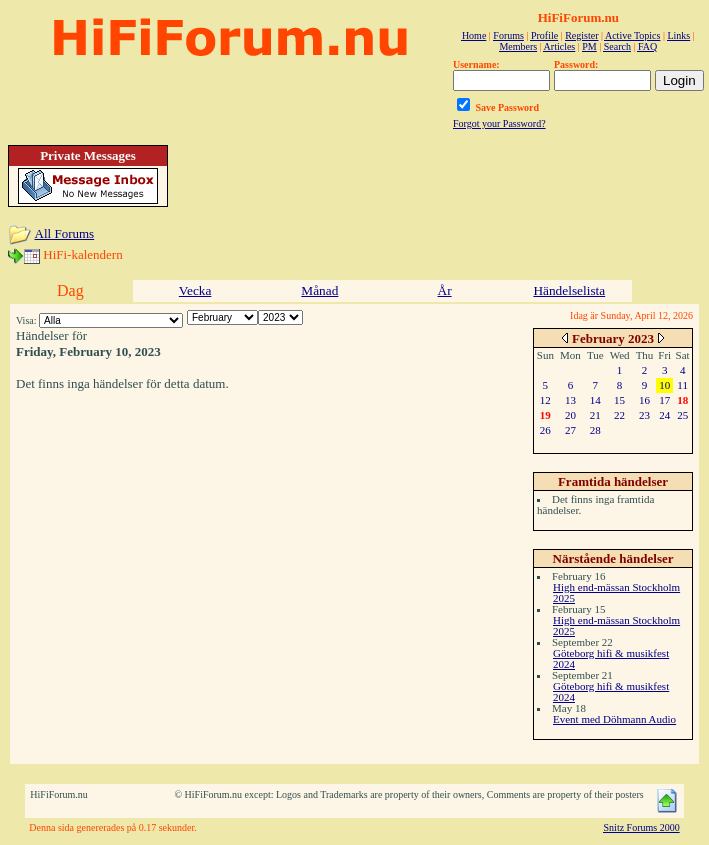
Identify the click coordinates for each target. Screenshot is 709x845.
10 (664, 385)
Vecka (195, 290)
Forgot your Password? (499, 123)
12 (545, 400)
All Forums (65, 233)
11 (682, 385)
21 (595, 415)
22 (619, 415)
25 (682, 415)
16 (644, 400)
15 (619, 400)
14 (595, 400)
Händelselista (569, 290)
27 (570, 430)
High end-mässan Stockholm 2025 (616, 592)
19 (545, 415)
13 (570, 400)
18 (682, 400)
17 (664, 400)
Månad (319, 290)
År (445, 290)
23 (644, 415)
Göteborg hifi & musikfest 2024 (611, 658)
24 (664, 415)
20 (570, 415)
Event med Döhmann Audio (614, 719)
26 (545, 430)
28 (595, 430)
